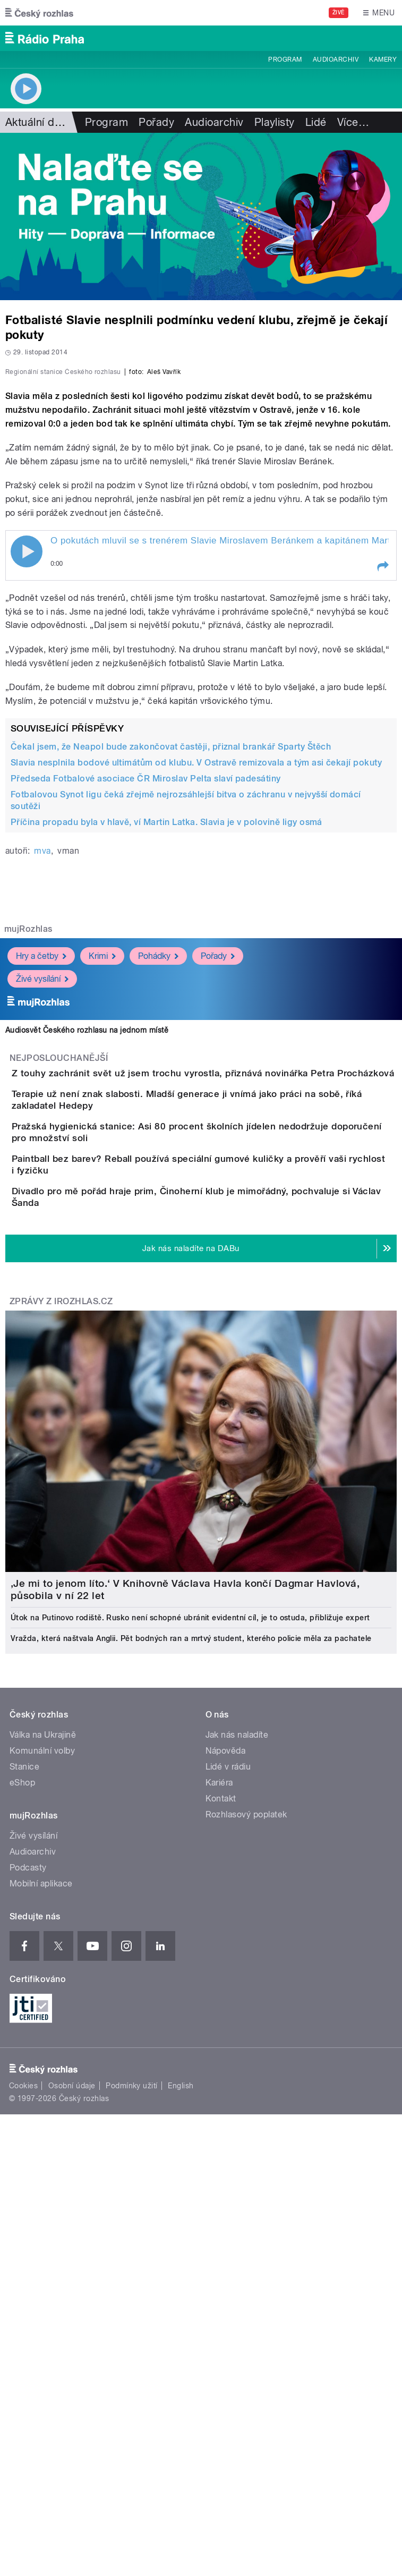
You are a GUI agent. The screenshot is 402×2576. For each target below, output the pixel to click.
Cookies (23, 2416)
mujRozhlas (28, 1155)
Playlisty (274, 122)
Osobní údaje (72, 2416)
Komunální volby (42, 2082)
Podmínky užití (132, 2416)
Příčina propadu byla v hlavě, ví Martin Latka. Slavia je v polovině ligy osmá (166, 1048)
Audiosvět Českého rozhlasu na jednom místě (86, 1256)
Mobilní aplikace (41, 2214)
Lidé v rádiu (228, 2098)
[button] (382, 792)
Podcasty (28, 2199)
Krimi (102, 1182)
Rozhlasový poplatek (246, 2145)
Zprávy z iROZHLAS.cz (61, 1632)
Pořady (156, 122)
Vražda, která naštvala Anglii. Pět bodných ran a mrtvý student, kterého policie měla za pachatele (191, 1969)
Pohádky (158, 1182)
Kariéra (219, 2114)
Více (353, 122)
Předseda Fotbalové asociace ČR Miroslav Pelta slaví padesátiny (146, 1005)
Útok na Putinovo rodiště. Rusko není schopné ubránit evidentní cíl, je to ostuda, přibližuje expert (190, 1948)
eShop (22, 2114)
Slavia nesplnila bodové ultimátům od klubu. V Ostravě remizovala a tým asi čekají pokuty (196, 989)
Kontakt (221, 2129)
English (180, 2416)
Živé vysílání (42, 1205)
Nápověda (226, 2082)
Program (285, 59)
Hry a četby (41, 1182)
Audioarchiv (335, 59)
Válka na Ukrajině (43, 2066)
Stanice (24, 2098)
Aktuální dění (37, 122)
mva (42, 1077)
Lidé (316, 122)
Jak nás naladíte (237, 2066)
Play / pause (26, 778)
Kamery (383, 59)
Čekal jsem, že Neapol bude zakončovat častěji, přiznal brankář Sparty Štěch (171, 973)
